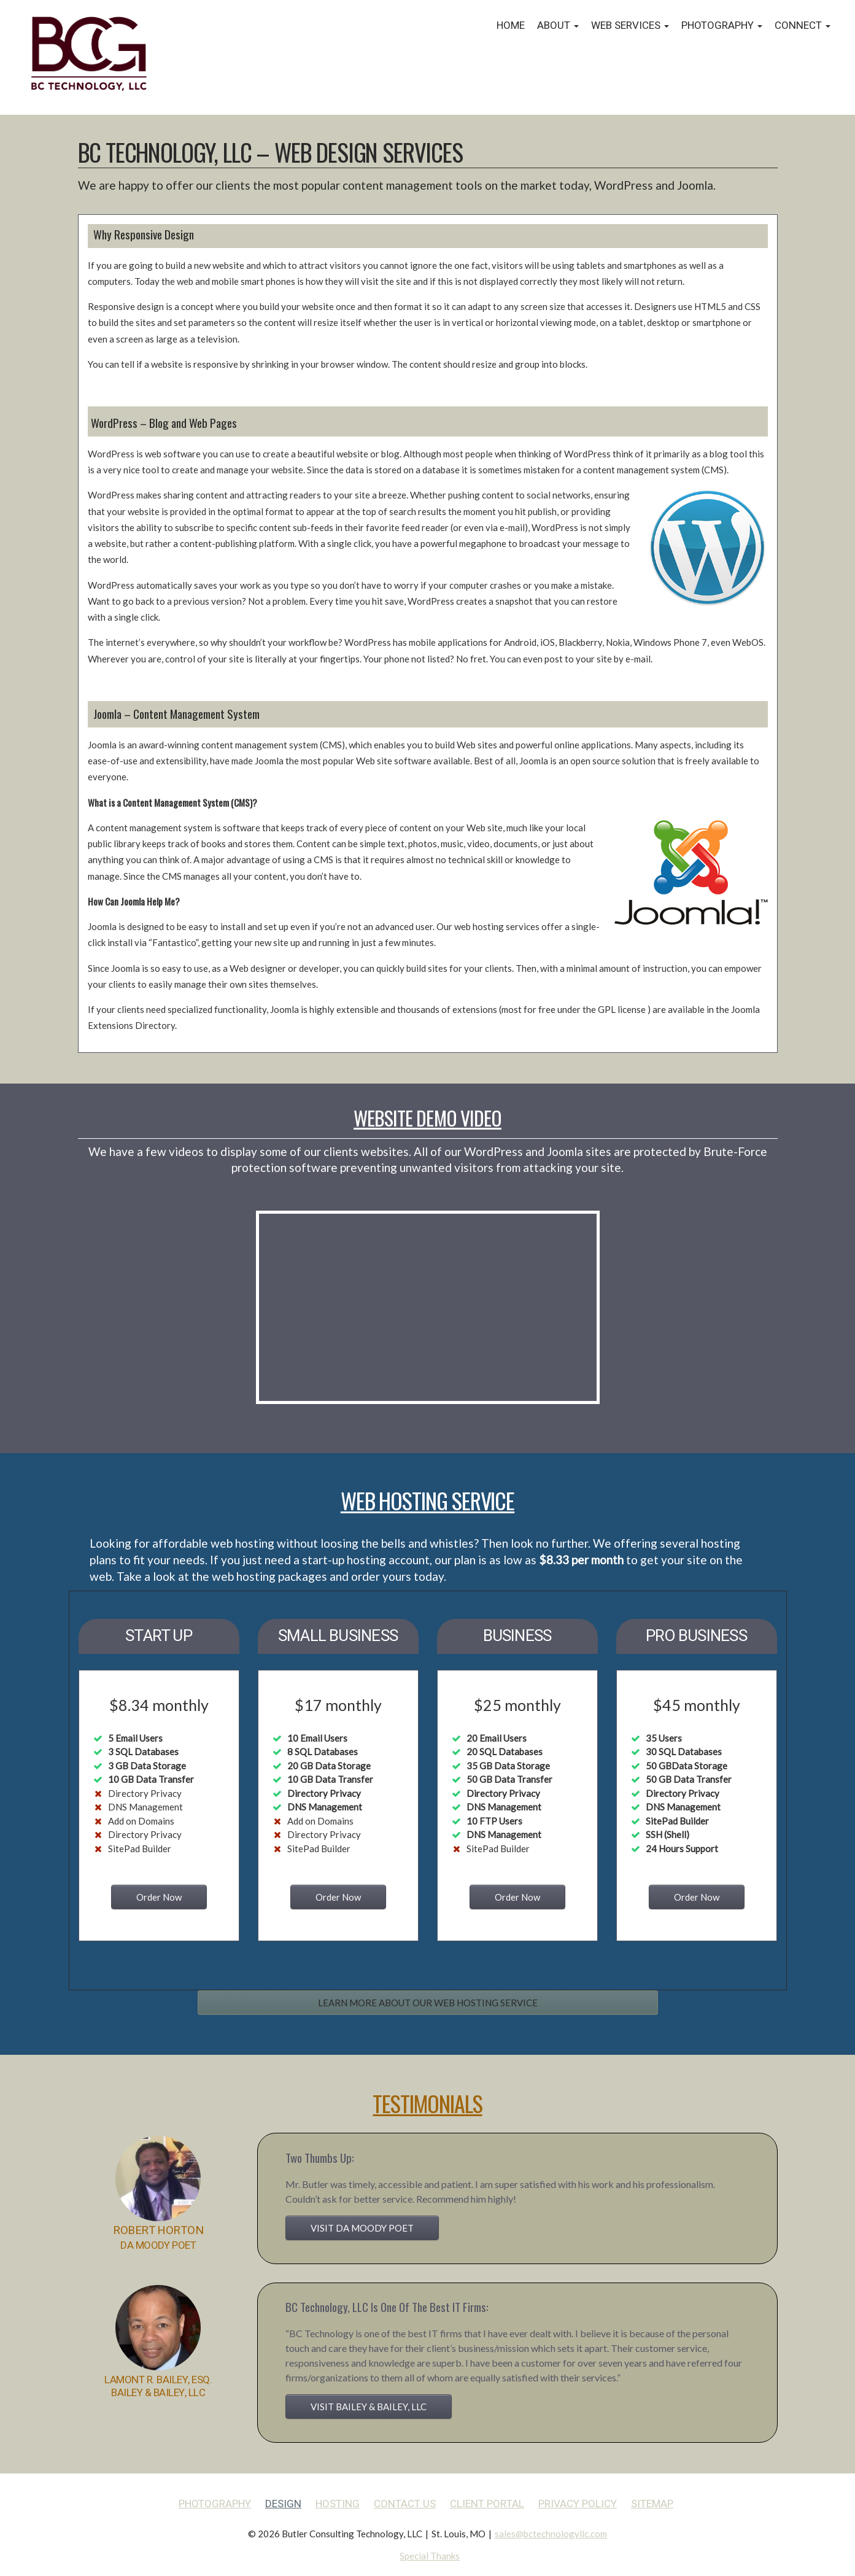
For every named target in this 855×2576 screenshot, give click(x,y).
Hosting (337, 2504)
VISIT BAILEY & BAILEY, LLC (369, 2406)
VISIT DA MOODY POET (362, 2227)
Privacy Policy (577, 2504)
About (558, 25)
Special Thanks (430, 2555)
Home (511, 25)
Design (283, 2504)
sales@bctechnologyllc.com (551, 2533)
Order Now (159, 1897)
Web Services (630, 25)
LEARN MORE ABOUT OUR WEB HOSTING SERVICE (428, 2002)
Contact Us (405, 2504)
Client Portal (487, 2504)
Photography (721, 25)
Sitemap (652, 2504)
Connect (802, 25)
